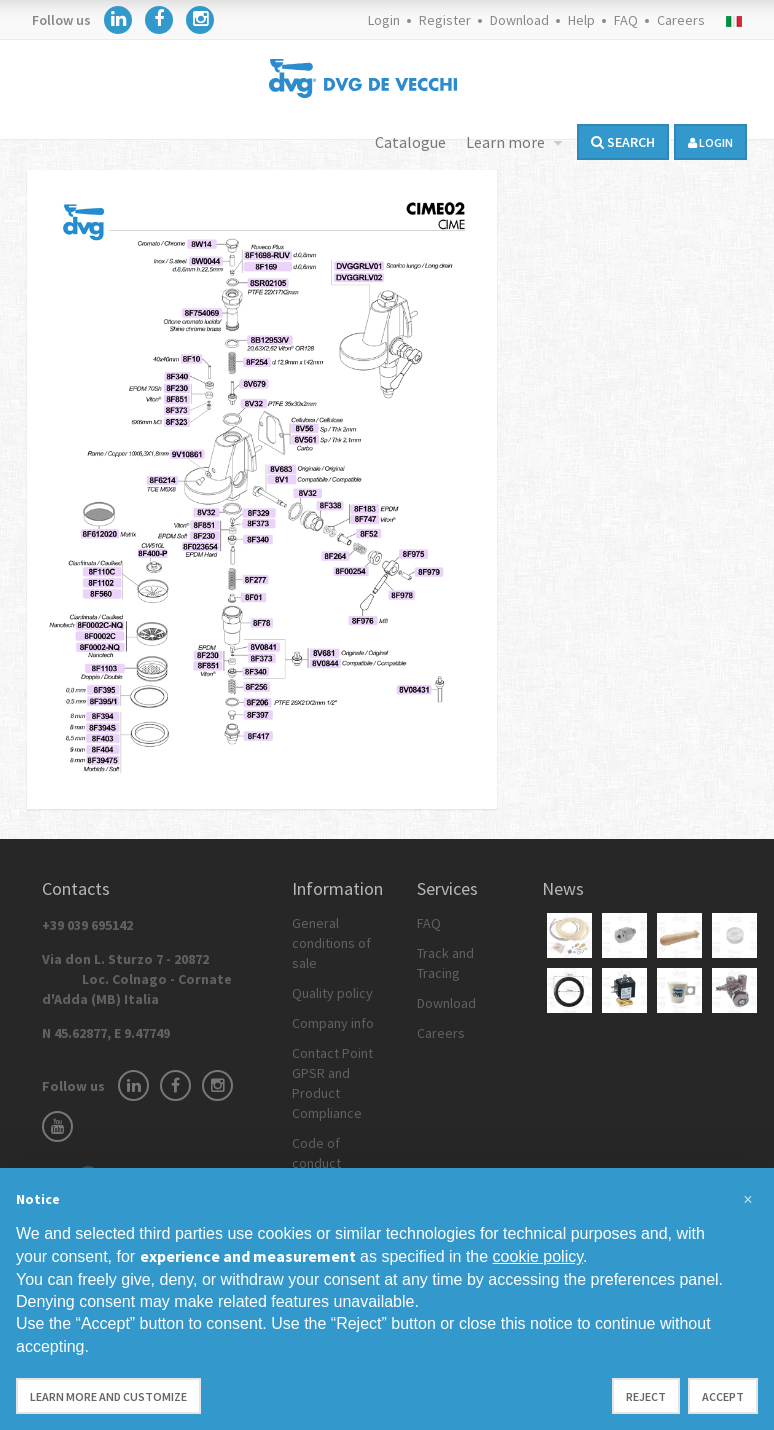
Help (581, 20)
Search (623, 142)
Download (519, 20)
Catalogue (410, 142)
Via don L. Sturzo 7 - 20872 (137, 979)
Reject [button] (646, 1396)
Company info (333, 1023)
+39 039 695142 (87, 925)
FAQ (626, 20)
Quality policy (332, 993)
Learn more (507, 142)
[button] (748, 1200)
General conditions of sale (331, 943)
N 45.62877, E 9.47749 (106, 1033)
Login (384, 20)
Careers (681, 20)
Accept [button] (723, 1396)
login (710, 142)
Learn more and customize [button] (108, 1396)
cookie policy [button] (538, 1256)
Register (445, 20)
